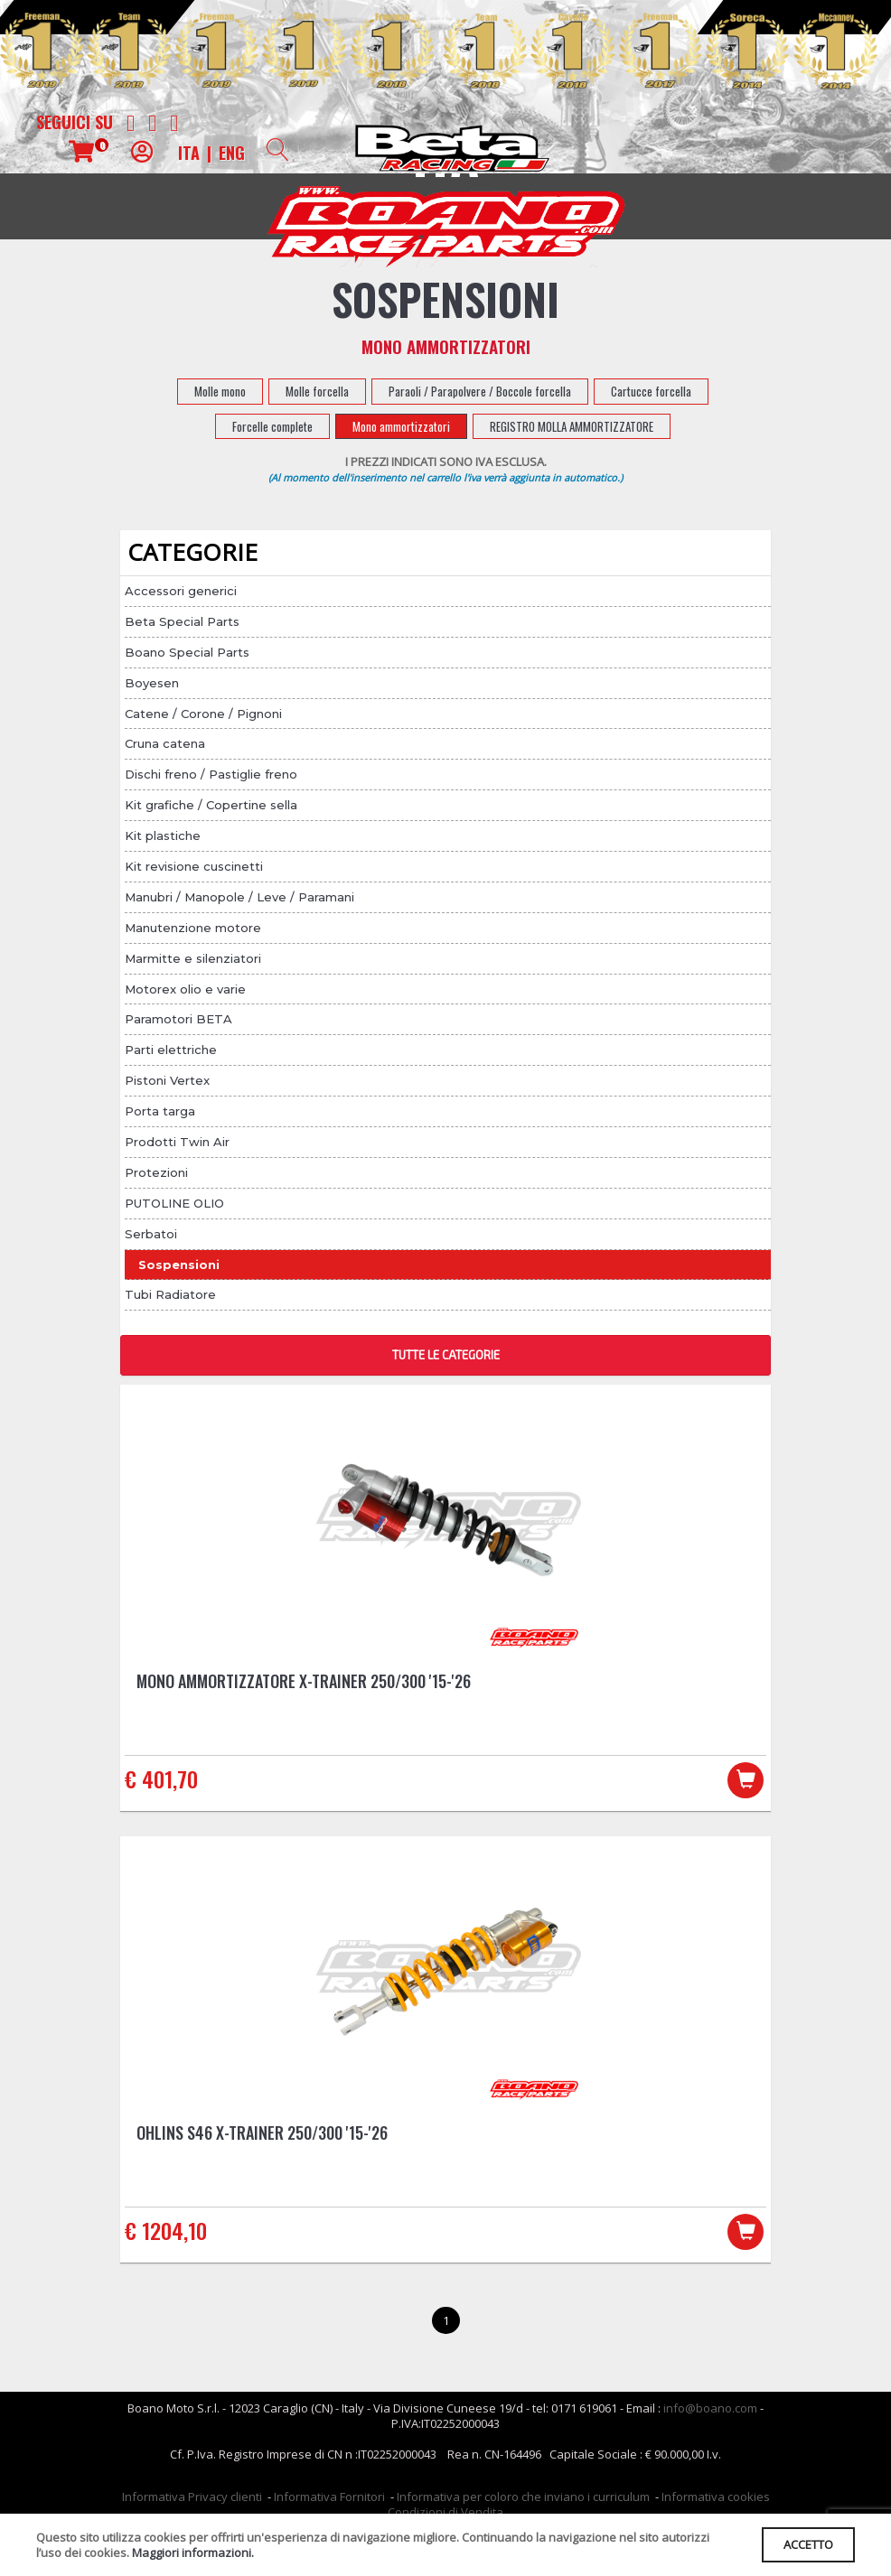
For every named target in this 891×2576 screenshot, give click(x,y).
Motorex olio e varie (185, 989)
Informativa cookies (715, 2501)
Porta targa (160, 1111)
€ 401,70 (161, 1778)
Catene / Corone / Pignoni (203, 713)
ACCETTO (805, 2543)
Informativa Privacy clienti (192, 2501)
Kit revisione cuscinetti (194, 866)
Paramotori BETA (178, 1019)
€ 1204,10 (166, 2233)
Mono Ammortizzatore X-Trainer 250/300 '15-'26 (303, 1681)
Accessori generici (181, 590)
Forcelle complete (272, 426)
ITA (189, 152)
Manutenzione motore (193, 927)
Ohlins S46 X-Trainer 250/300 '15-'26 (262, 2135)
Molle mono (220, 391)
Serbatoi (151, 1234)
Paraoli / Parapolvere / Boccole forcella (480, 391)
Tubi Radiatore (170, 1294)
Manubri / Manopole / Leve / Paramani (239, 897)
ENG (232, 152)
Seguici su (74, 122)
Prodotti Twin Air (177, 1141)
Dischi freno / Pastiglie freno (211, 774)
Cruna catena (165, 743)
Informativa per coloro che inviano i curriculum (523, 2501)
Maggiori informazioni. (193, 2551)
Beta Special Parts (182, 621)
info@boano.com (710, 2413)
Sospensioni (179, 1264)
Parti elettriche (171, 1049)
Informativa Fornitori (329, 2501)
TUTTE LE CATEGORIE (446, 1355)
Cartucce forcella (651, 391)
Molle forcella (317, 391)
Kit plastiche (163, 835)
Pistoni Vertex (167, 1080)
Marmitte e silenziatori (193, 958)
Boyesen (152, 683)
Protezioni (156, 1172)
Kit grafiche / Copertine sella (211, 805)
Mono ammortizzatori (401, 426)
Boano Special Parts (187, 652)
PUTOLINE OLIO (174, 1203)
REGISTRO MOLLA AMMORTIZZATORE (571, 426)
